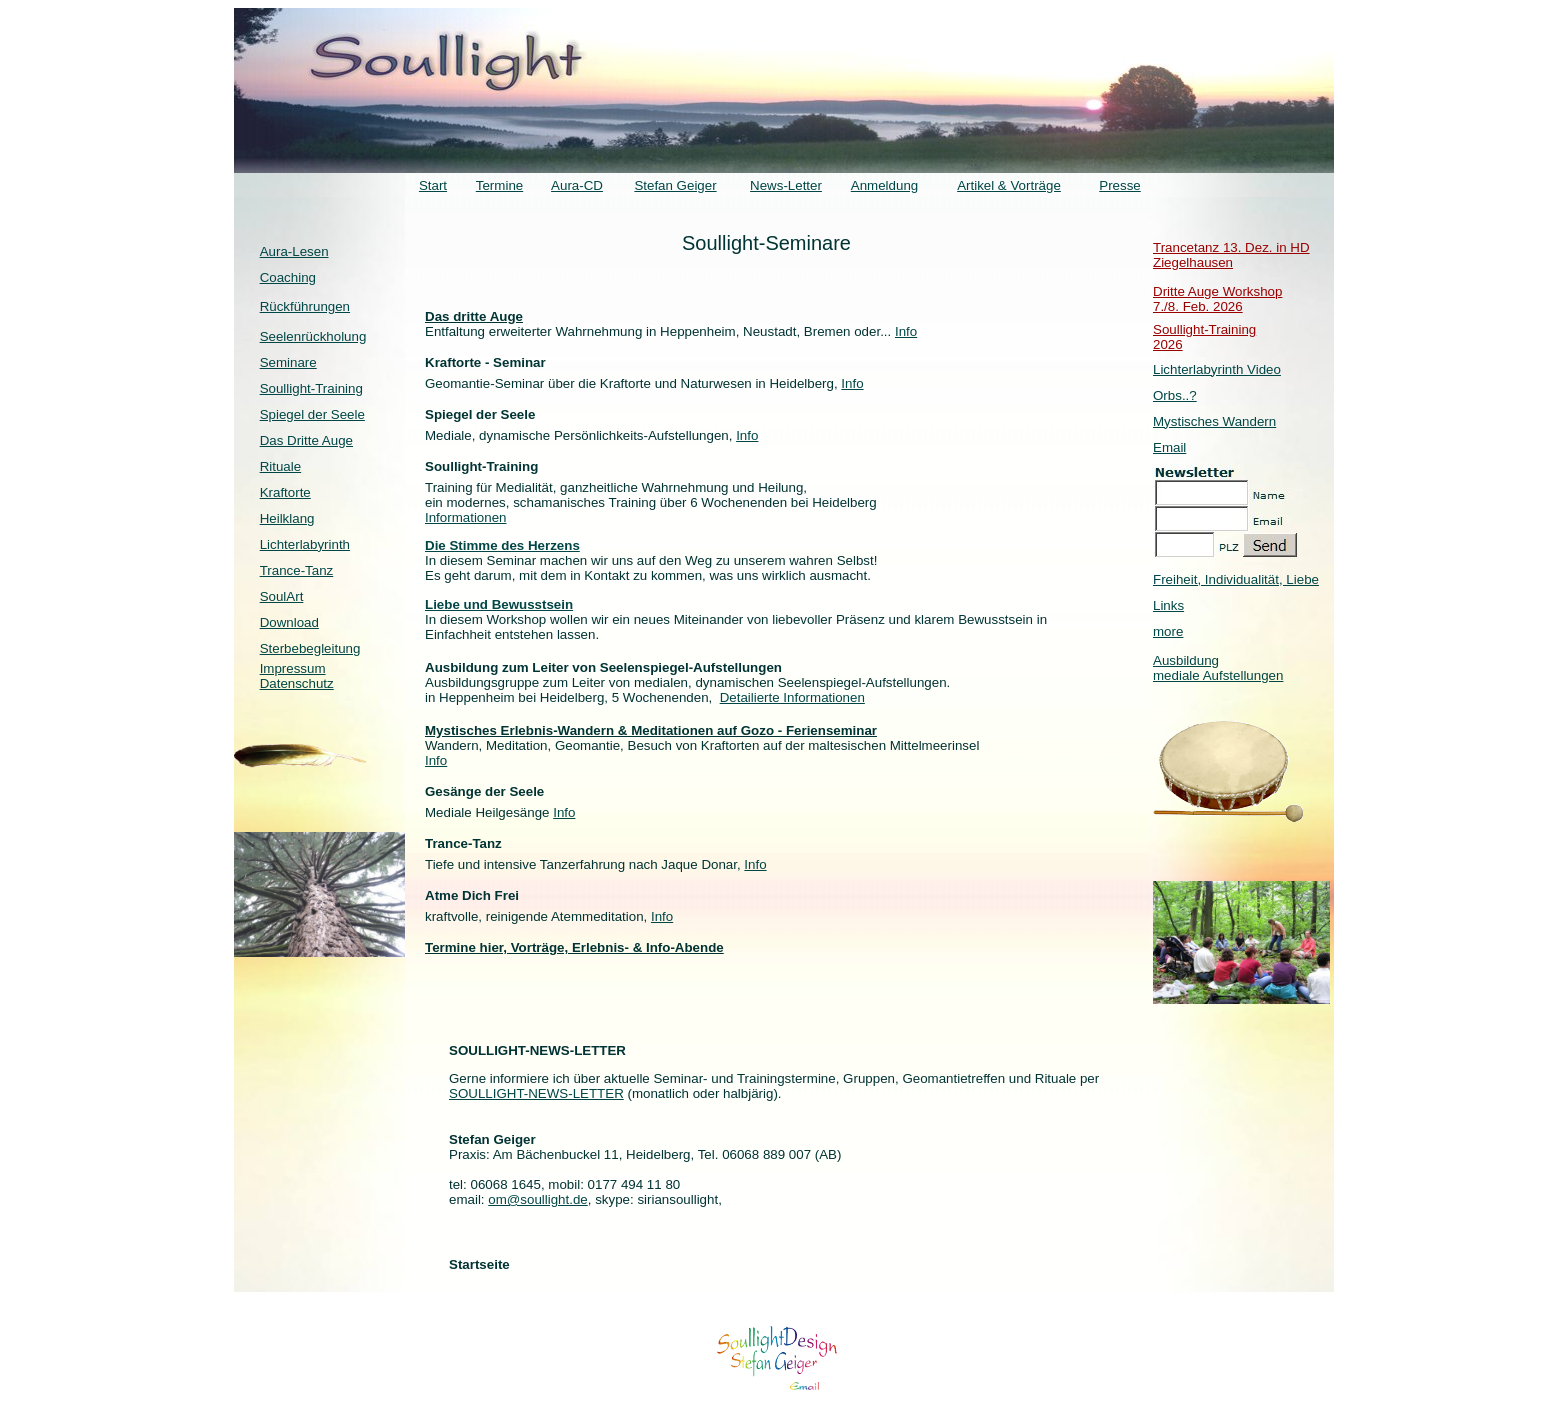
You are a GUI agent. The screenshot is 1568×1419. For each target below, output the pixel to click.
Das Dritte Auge (306, 440)
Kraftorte (285, 492)
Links (1168, 605)
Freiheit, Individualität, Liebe (1236, 579)
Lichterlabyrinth (305, 544)
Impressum (293, 668)
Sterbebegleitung (310, 648)
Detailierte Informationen (792, 697)
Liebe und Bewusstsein (499, 604)
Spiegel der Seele (312, 414)
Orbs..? (1175, 395)
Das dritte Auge (474, 316)
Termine (499, 185)
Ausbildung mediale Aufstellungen (1218, 668)
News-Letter (786, 185)
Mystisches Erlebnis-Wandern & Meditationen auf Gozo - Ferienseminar (651, 730)
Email (1169, 447)
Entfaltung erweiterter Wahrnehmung (535, 331)
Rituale (281, 466)
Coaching (288, 277)
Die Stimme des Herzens (502, 545)
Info (906, 331)
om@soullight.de (537, 1199)
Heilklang (287, 518)
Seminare (288, 362)
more (1168, 631)
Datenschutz (297, 683)
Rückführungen (305, 306)
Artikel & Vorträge (1009, 185)
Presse (1119, 185)
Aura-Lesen (294, 251)
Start (433, 185)
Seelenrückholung (313, 336)
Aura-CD (577, 185)
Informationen (466, 517)
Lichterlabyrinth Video (1217, 369)
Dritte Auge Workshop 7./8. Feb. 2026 (1217, 299)
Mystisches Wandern (1214, 421)
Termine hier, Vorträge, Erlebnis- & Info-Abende (574, 947)
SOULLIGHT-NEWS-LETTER (536, 1093)
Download (289, 622)
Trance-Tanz (297, 570)
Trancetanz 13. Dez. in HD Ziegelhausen (1231, 255)
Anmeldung (884, 185)
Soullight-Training (311, 388)
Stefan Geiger (675, 185)
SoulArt (282, 596)
